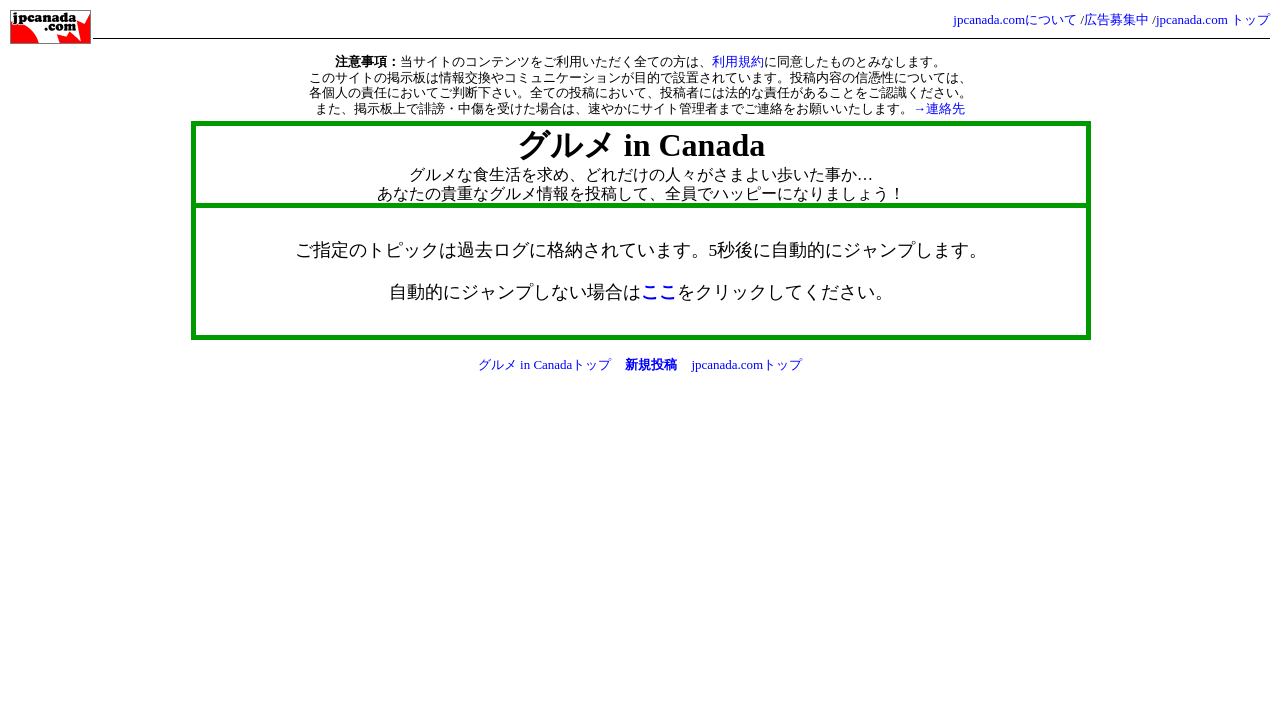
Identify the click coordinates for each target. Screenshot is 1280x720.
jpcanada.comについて (1015, 19)
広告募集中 (1116, 19)
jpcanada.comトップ (746, 364)
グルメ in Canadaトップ (545, 364)
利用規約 (738, 61)
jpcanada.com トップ (1213, 19)
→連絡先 (939, 108)
